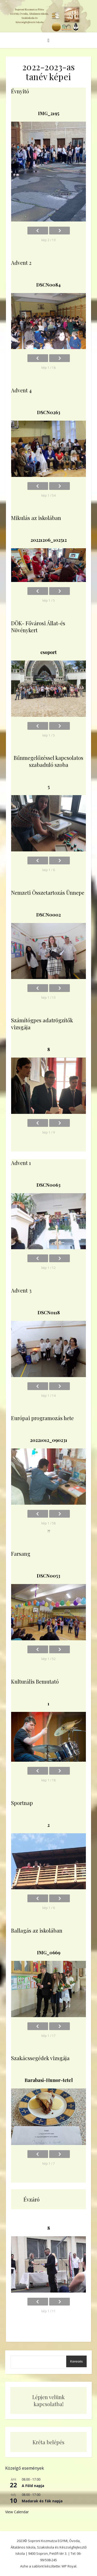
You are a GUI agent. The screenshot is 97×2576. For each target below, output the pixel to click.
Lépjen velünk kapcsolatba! (48, 2400)
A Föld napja (33, 2485)
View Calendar (17, 2511)
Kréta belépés (48, 2442)
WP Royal (69, 2566)
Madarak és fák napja (42, 2500)
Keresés (76, 2361)
